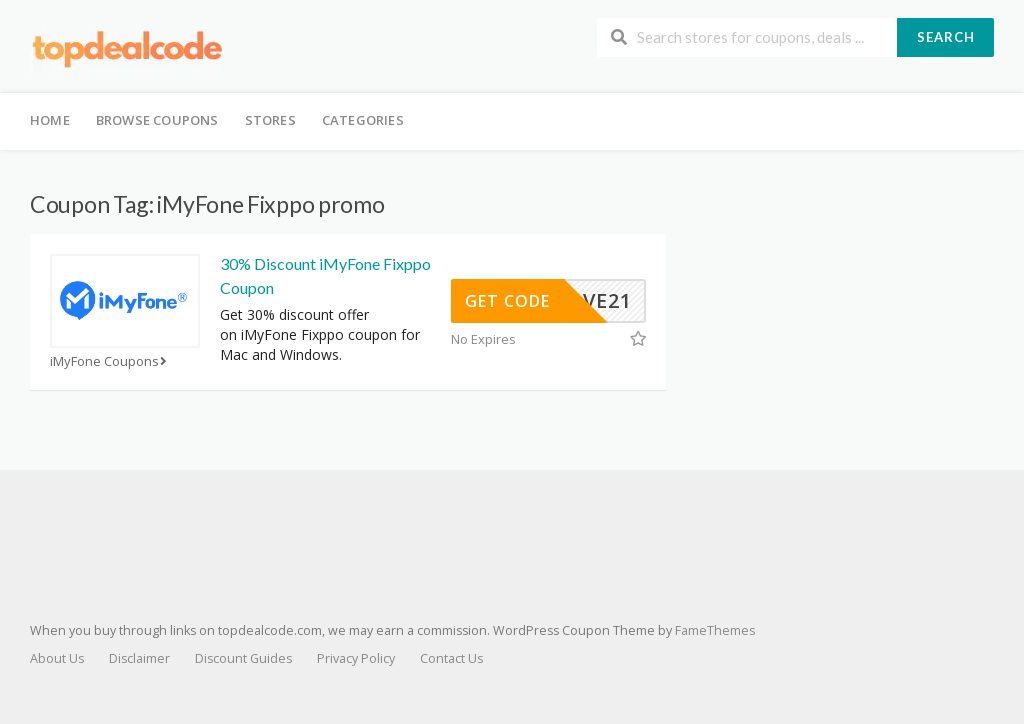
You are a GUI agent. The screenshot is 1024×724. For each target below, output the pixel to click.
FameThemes (715, 630)
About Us (57, 658)
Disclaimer (139, 658)
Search (946, 37)
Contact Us (451, 658)
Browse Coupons (157, 120)
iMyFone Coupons (110, 361)
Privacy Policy (356, 658)
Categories (363, 120)
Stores (270, 120)
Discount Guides (243, 658)
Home (50, 120)
